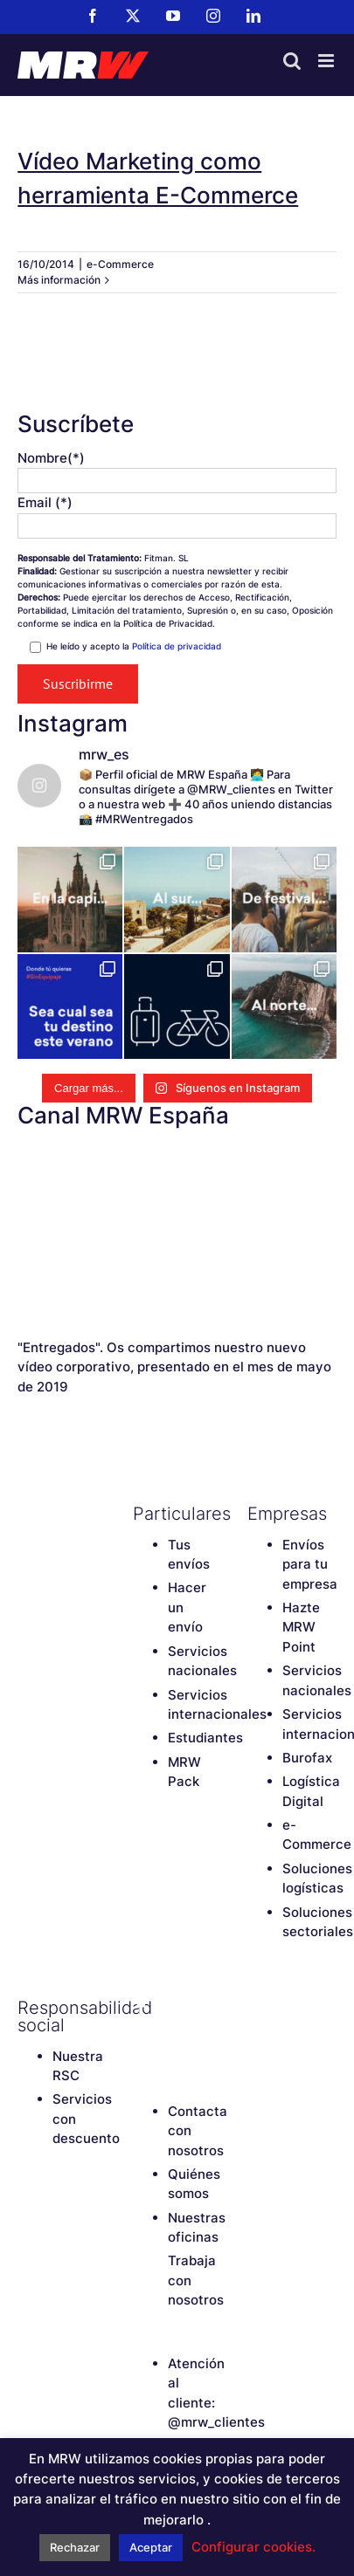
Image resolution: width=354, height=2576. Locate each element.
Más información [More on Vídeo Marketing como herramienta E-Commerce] (59, 279)
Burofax (307, 1757)
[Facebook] (141, 2007)
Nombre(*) (51, 458)
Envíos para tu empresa (309, 1564)
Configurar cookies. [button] (253, 2546)
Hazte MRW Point (301, 1627)
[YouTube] (203, 2007)
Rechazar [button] (75, 2547)
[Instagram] (141, 2037)
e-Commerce (120, 264)
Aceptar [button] (150, 2547)
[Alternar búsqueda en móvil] (292, 61)
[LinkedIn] (172, 2037)
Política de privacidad (176, 646)
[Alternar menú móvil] (327, 61)
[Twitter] (172, 2007)
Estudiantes (205, 1737)
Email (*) (45, 502)
